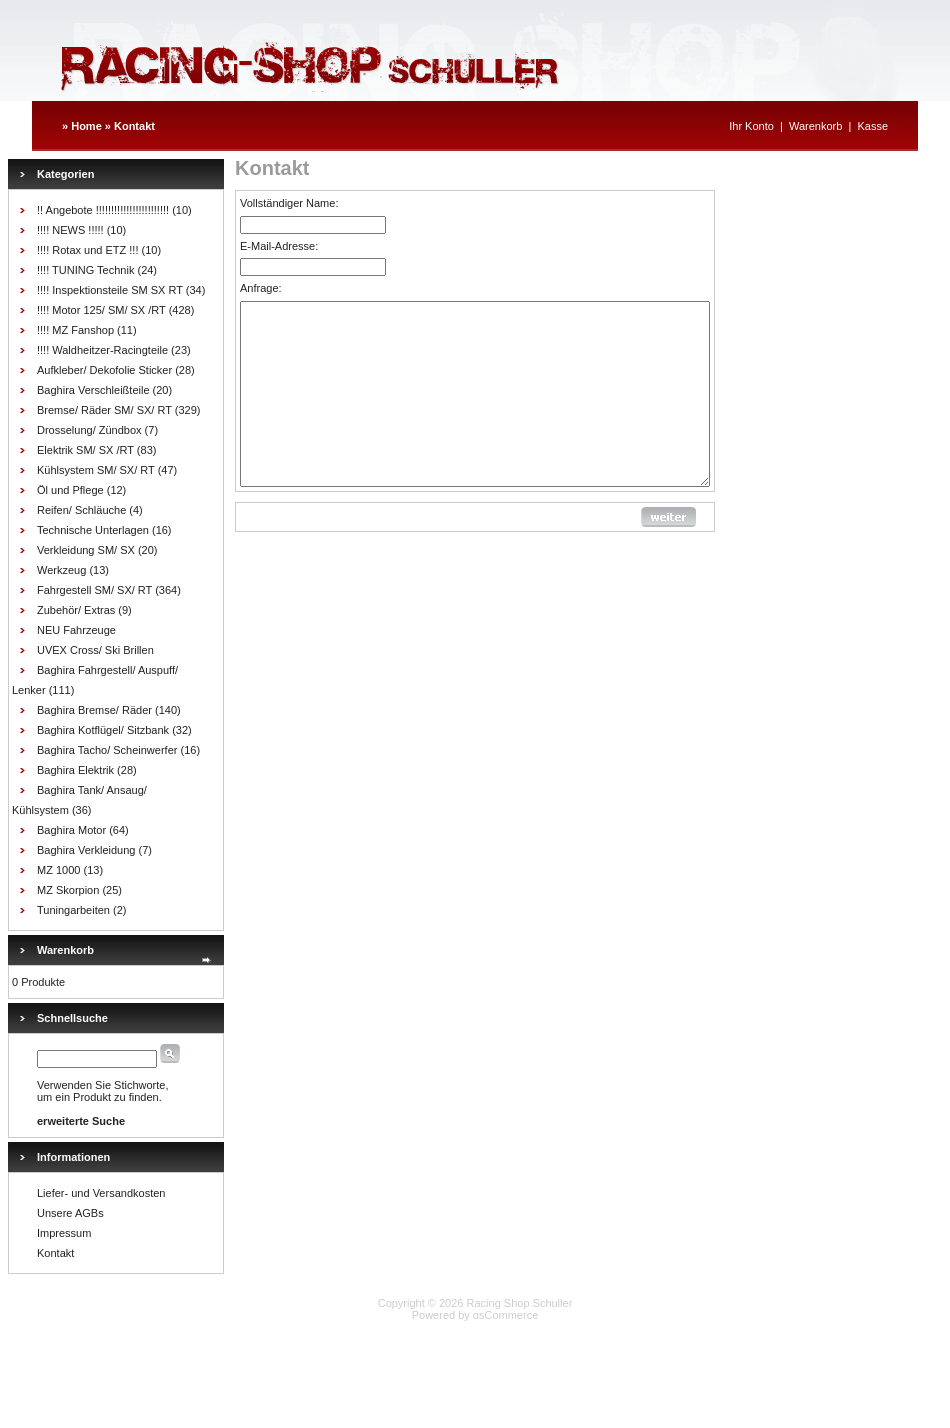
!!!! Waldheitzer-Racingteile (102, 350)
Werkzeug (61, 570)
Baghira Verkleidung (86, 850)
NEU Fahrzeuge (76, 630)
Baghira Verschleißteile (93, 390)
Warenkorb (815, 126)
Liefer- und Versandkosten (101, 1193)
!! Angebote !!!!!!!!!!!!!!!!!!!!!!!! (103, 210)
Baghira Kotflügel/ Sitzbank (103, 730)
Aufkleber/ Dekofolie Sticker (104, 370)
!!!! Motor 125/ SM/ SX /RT (101, 310)
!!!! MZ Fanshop (75, 330)
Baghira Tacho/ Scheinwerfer (107, 750)
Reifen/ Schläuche (81, 510)
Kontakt (134, 126)
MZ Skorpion (68, 890)
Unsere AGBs (70, 1213)
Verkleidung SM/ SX (86, 550)
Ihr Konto (751, 126)
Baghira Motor (71, 830)
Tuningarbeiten (73, 910)
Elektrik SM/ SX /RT (85, 450)
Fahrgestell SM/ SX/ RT (94, 590)
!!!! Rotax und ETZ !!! (87, 250)
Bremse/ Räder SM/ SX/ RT (104, 410)
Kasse (872, 126)
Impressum (64, 1233)
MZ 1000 (58, 870)
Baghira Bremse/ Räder (94, 710)
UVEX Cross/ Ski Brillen (95, 650)
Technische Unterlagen (93, 530)
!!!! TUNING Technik (85, 270)
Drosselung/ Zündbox (89, 430)
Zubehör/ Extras (76, 610)
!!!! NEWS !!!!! (70, 230)
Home (86, 126)
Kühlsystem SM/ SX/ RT (96, 470)
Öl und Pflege (70, 490)
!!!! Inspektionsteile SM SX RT (110, 290)
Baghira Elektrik (75, 770)
